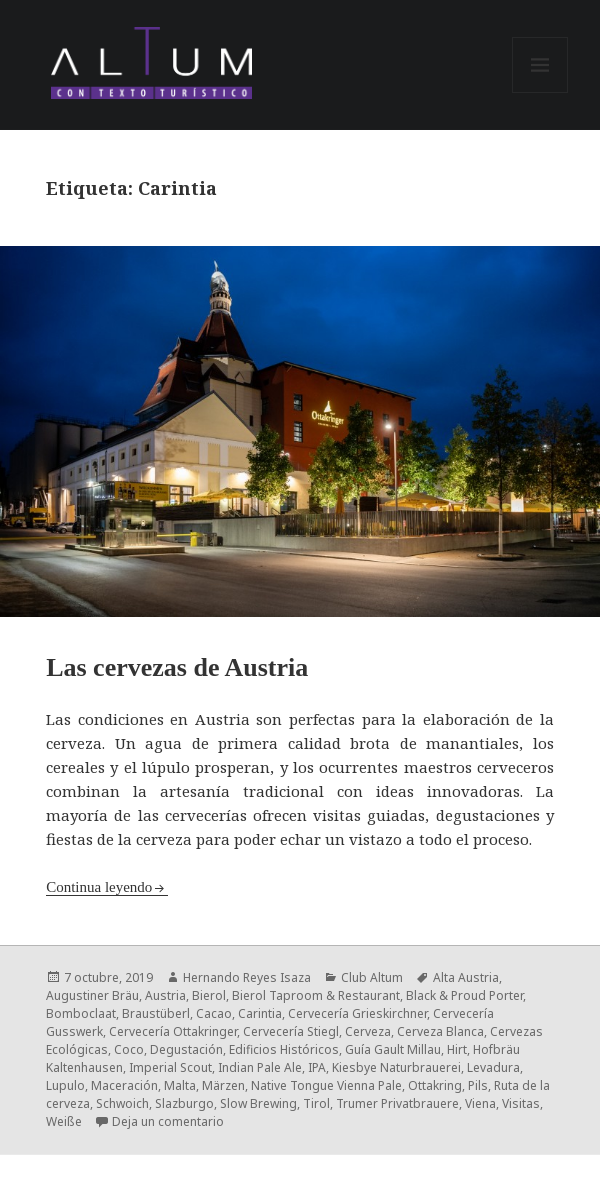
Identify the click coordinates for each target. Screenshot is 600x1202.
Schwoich (122, 1103)
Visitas (521, 1103)
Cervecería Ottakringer (173, 1031)
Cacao (214, 1013)
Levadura (493, 1067)
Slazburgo (184, 1103)
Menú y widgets (540, 92)
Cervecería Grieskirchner (357, 1013)
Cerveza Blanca (440, 1031)
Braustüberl (156, 1013)
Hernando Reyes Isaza (247, 977)
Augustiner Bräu (92, 995)
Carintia (260, 1013)
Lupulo (65, 1085)
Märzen (223, 1085)
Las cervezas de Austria (177, 667)
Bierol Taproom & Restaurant (316, 995)
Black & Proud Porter (464, 995)
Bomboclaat (81, 1013)
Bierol (209, 995)
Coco (129, 1049)
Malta (180, 1085)
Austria (165, 995)
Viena (480, 1103)
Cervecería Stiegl (291, 1031)
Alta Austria (466, 977)
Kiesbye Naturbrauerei (396, 1067)
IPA (317, 1067)
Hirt (457, 1049)
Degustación (186, 1049)
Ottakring (435, 1085)
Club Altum (372, 977)
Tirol (316, 1103)
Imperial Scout (170, 1067)
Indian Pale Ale (260, 1067)
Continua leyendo (99, 887)
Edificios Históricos (284, 1049)
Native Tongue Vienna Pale (326, 1085)
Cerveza (368, 1031)
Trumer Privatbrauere (397, 1103)
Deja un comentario (168, 1121)
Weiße (64, 1121)
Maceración (124, 1085)
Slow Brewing (258, 1103)
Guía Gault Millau (393, 1049)
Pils (478, 1085)
